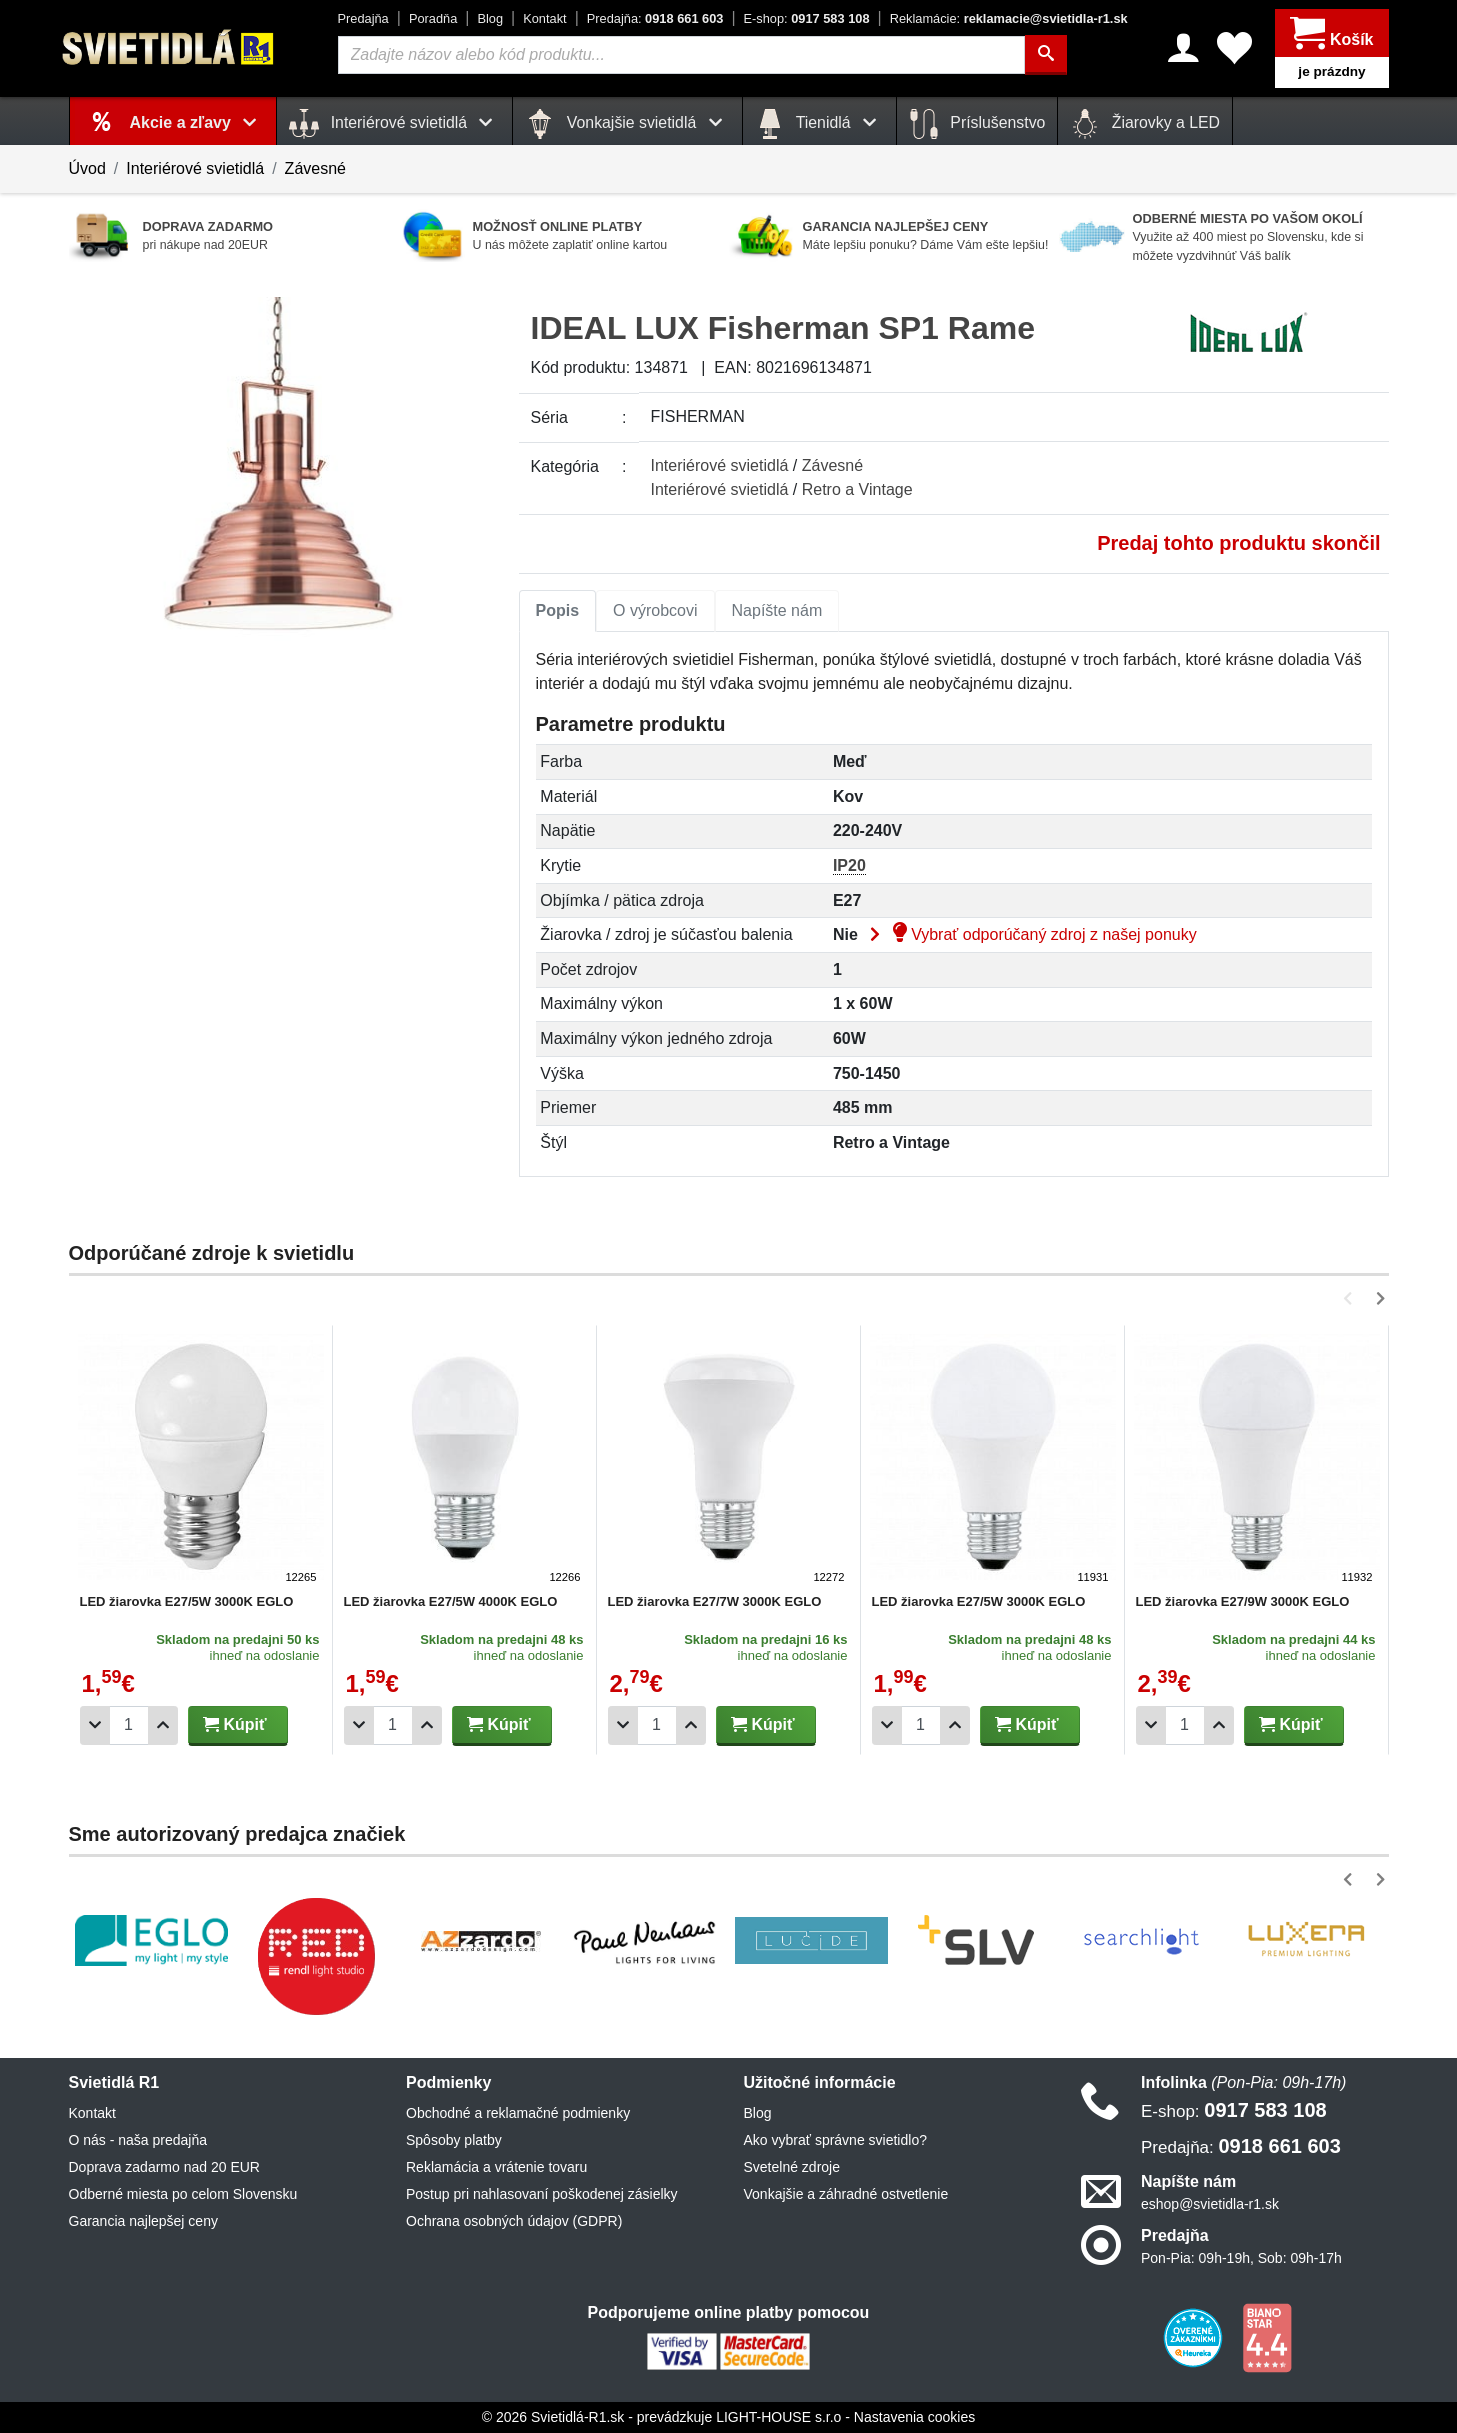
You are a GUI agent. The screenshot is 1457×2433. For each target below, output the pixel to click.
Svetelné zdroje (792, 2167)
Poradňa (433, 18)
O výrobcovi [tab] (655, 610)
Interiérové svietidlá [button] (394, 124)
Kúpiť (235, 1724)
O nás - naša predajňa (138, 2140)
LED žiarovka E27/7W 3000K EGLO (715, 1601)
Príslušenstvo (977, 124)
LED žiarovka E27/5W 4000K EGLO (451, 1601)
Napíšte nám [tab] (777, 610)
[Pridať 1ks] (163, 1725)
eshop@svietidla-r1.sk (1210, 2204)
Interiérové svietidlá (195, 168)
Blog (490, 18)
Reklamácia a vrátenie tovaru (496, 2167)
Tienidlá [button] (819, 124)
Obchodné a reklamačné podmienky (518, 2113)
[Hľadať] (1046, 55)
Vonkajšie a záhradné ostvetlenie (846, 2194)
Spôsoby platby (454, 2140)
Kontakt (544, 18)
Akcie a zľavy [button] (197, 122)
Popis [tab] (558, 610)
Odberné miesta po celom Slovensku (183, 2194)
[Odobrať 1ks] (95, 1725)
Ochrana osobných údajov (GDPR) (514, 2221)
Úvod (87, 168)
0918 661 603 (655, 18)
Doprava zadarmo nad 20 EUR (164, 2167)
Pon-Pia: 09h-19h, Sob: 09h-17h (1241, 2258)
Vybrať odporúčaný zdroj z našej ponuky (1029, 934)
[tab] (558, 611)
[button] (1351, 1298)
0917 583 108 (807, 18)
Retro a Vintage (857, 489)
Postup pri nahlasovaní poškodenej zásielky (542, 2194)
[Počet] (129, 1725)
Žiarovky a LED (1145, 124)
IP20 (849, 865)
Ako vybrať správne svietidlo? (835, 2140)
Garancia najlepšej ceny (143, 2221)
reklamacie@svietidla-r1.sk (1009, 18)
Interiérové (720, 465)
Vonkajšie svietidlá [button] (627, 124)
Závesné (315, 168)
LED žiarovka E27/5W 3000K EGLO (187, 1601)
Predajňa (363, 18)
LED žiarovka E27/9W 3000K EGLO (1243, 1601)
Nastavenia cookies (914, 2417)
